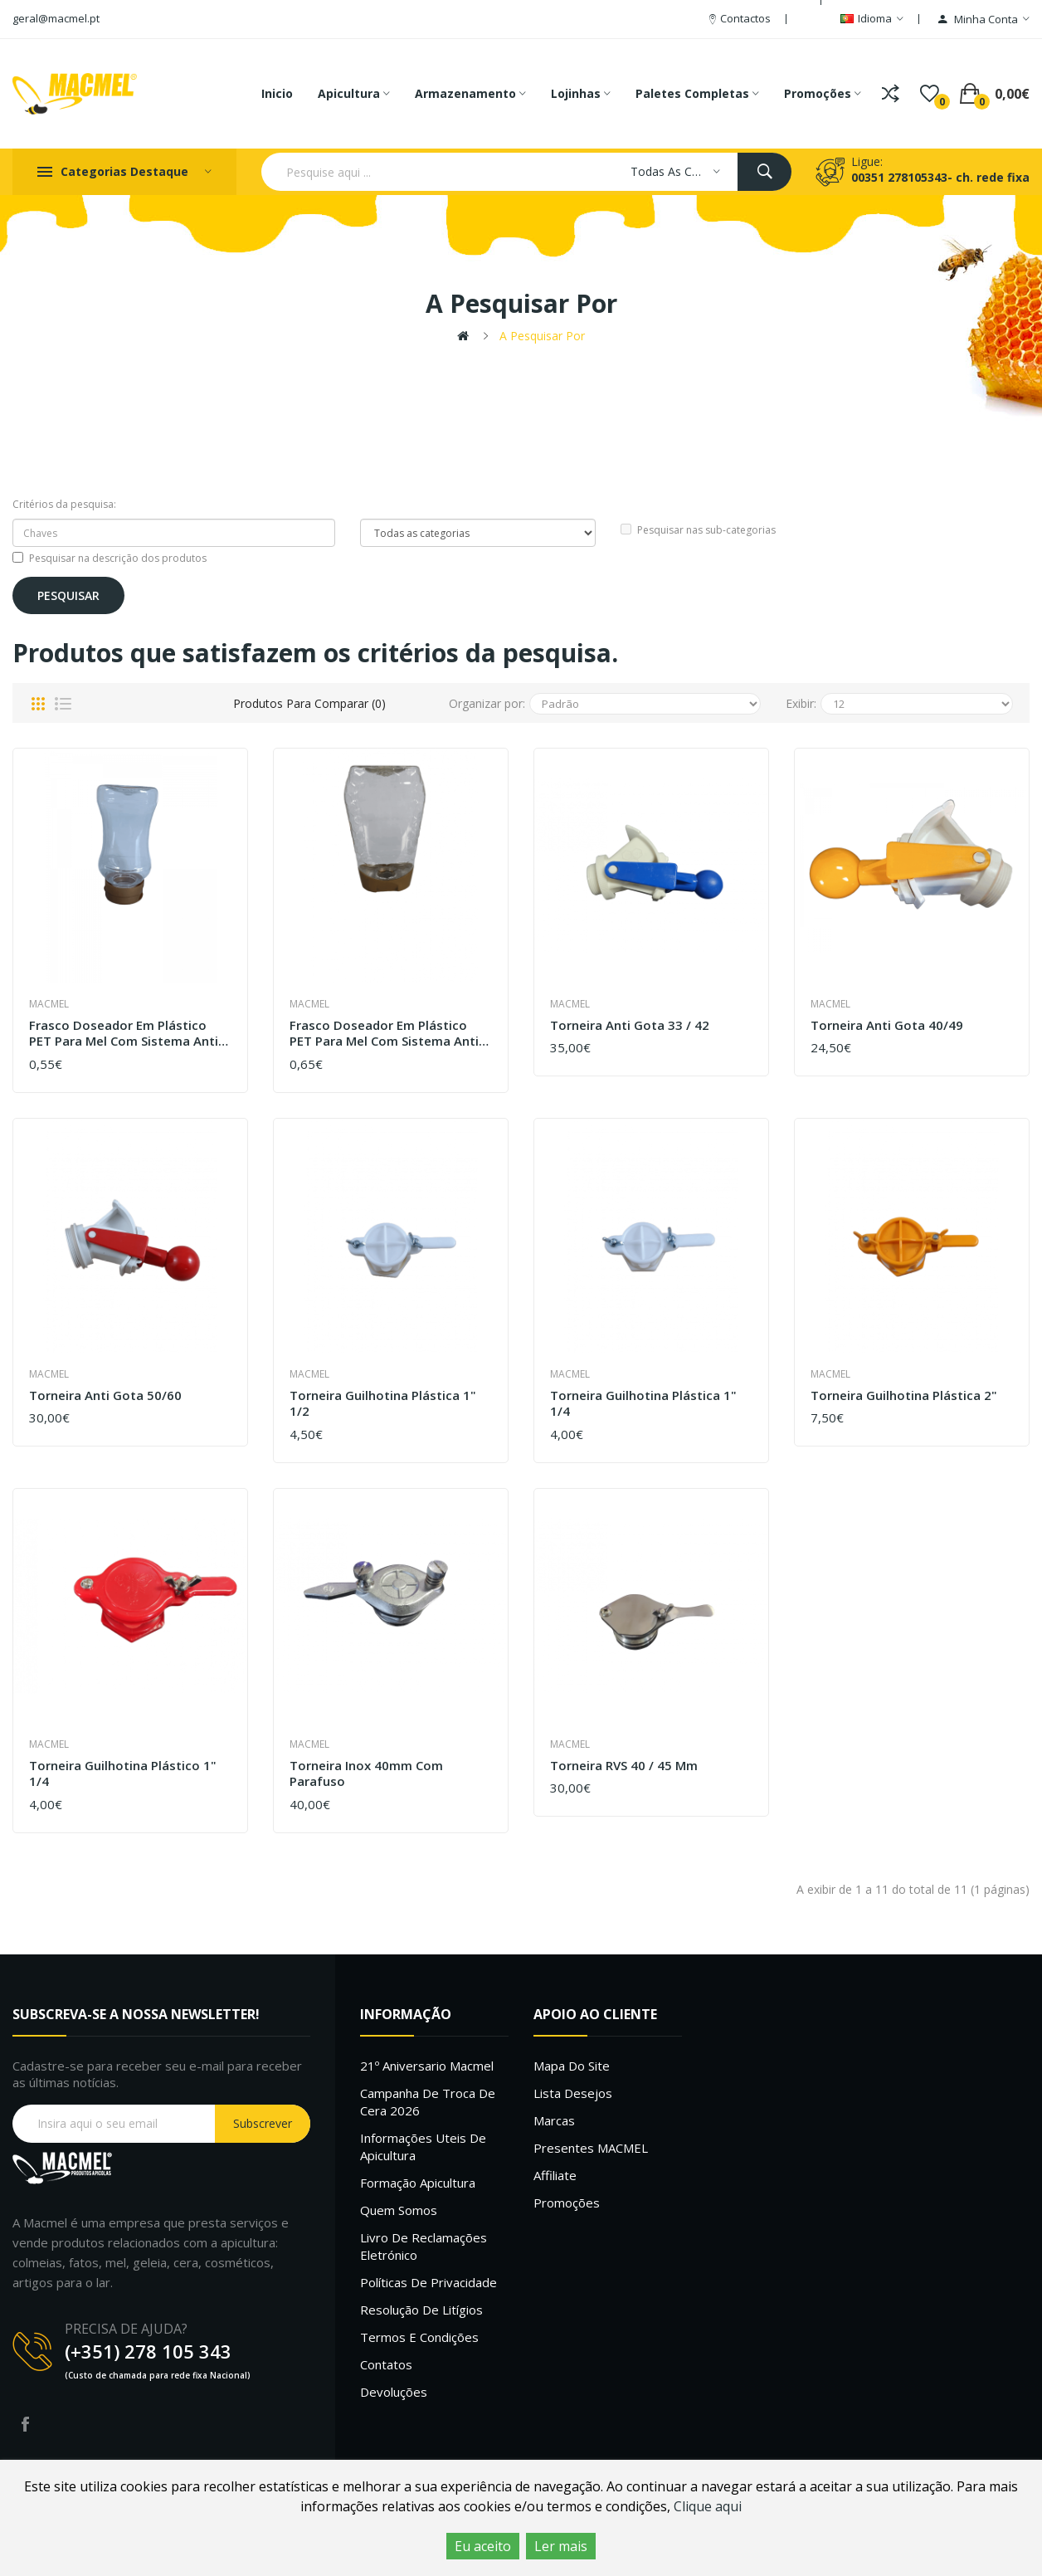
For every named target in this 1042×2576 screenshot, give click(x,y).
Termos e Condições (419, 2337)
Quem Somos (398, 2210)
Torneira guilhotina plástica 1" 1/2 (383, 1404)
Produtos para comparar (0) (309, 703)
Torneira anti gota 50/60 (105, 1395)
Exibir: (801, 703)
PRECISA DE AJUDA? (126, 2329)
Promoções (566, 2202)
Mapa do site (571, 2065)
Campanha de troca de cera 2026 (427, 2102)
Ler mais (560, 2546)
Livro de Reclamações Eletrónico (423, 2246)
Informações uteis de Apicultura (423, 2147)
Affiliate (555, 2175)
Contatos (386, 2364)
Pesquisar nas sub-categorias (698, 530)
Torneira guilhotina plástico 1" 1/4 (123, 1774)
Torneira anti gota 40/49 (887, 1025)
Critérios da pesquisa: (64, 504)
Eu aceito (483, 2546)
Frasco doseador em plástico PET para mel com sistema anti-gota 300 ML (126, 1033)
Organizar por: (487, 703)
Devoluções (393, 2391)
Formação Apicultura (417, 2182)
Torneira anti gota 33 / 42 (629, 1025)
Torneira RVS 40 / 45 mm (624, 1765)
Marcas (554, 2120)
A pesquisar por (542, 336)
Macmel (49, 1004)
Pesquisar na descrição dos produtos (109, 558)
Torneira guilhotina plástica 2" (904, 1395)
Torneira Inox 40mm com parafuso (366, 1774)
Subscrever (262, 2123)
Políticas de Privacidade (428, 2282)
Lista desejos (572, 2093)
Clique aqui (708, 2506)
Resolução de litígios (421, 2309)
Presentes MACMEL (590, 2147)
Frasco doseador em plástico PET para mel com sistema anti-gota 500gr (387, 1033)
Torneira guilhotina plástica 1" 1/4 (643, 1404)
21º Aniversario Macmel (427, 2065)
